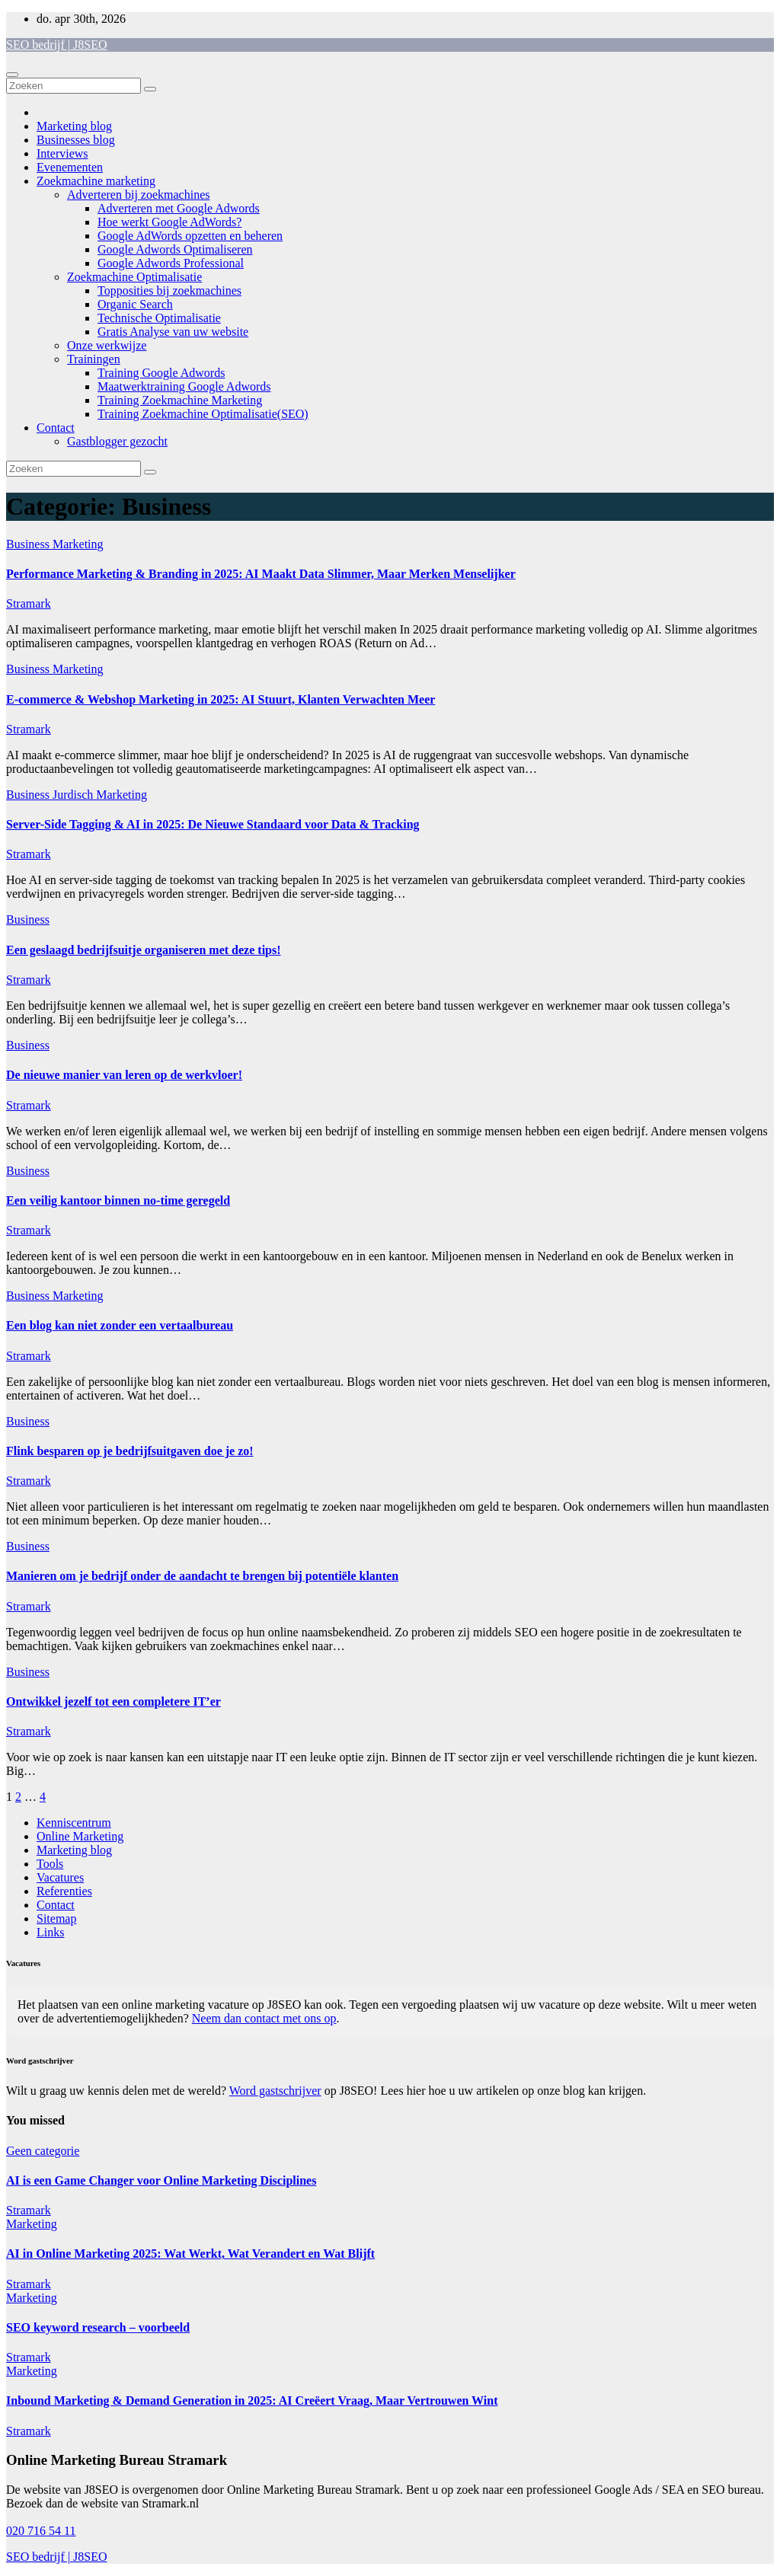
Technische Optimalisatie (159, 317)
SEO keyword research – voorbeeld (98, 2327)
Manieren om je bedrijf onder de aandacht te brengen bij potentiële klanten (202, 1575)
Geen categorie (42, 2150)
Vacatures (60, 1877)
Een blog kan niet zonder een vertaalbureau (119, 1325)
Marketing (78, 544)
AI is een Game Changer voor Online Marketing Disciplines (161, 2180)
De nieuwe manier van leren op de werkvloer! (124, 1074)
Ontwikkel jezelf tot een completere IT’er (113, 1701)
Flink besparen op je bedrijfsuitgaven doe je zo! (130, 1450)
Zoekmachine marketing (96, 180)
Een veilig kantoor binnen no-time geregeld (118, 1200)
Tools (50, 1863)
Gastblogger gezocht (117, 441)
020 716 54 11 (40, 2530)
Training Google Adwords (161, 372)
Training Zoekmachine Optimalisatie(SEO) (203, 413)
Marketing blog (74, 126)
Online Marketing (80, 1836)
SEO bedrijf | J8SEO (56, 44)
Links (50, 1932)
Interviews (62, 153)
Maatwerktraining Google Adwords (184, 386)
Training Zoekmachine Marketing (180, 400)
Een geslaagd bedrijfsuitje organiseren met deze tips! (143, 949)
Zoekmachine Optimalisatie (134, 276)
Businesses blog (76, 139)
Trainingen (93, 359)
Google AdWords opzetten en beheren (190, 235)
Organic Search (135, 304)
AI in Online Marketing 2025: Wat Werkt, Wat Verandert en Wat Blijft (190, 2253)
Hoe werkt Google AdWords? (169, 221)
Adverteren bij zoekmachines (138, 194)
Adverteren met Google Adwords (179, 208)
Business (29, 544)
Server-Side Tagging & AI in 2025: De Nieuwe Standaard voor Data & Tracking (213, 824)
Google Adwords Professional (171, 263)
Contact (56, 427)
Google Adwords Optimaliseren (175, 249)
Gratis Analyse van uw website (173, 331)
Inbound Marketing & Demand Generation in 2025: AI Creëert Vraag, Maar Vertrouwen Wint (251, 2400)
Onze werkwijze (106, 345)
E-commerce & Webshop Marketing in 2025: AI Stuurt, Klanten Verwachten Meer (220, 699)
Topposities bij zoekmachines (169, 290)
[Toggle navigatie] (12, 74)
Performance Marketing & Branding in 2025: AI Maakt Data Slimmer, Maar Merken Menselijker (261, 573)
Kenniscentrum (74, 1822)
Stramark (28, 603)
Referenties (64, 1891)
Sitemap (56, 1918)
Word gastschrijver (275, 2090)
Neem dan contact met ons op (264, 2018)
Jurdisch (74, 794)
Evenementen (70, 167)
